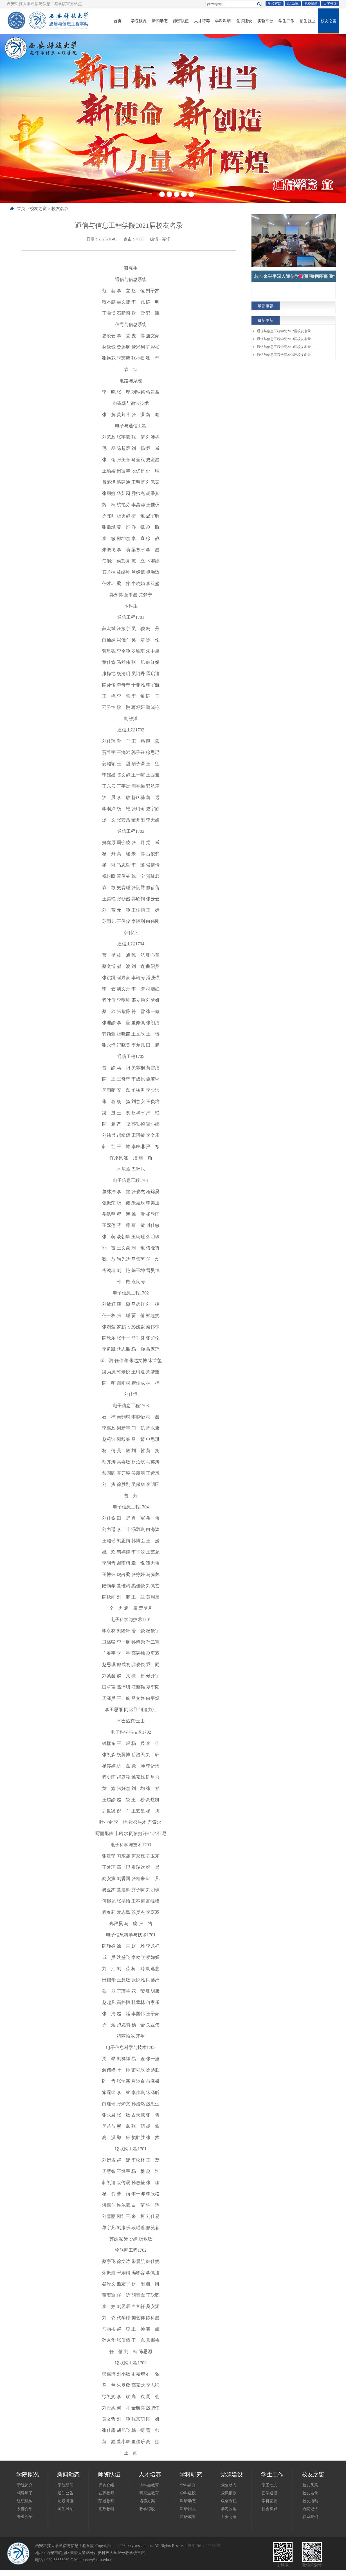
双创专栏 (229, 2501)
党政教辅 (106, 2509)
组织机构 (25, 2501)
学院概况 (139, 21)
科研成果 (188, 2517)
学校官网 (274, 3)
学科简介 (188, 2485)
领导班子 (25, 2493)
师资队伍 (181, 21)
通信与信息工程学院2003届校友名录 (284, 339)
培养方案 (147, 2501)
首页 (118, 21)
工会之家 (229, 2517)
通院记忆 (310, 2509)
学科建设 (188, 2493)
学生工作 (286, 21)
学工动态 (269, 2485)
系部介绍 (25, 2509)
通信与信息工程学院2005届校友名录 (284, 354)
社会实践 (269, 2509)
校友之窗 (328, 21)
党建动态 (229, 2485)
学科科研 (223, 21)
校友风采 (310, 2485)
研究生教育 (149, 2493)
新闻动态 (160, 21)
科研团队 (188, 2509)
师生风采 (65, 2509)
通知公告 (65, 2493)
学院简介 (25, 2485)
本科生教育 (149, 2485)
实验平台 (265, 21)
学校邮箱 (311, 3)
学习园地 (229, 2509)
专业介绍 (25, 2517)
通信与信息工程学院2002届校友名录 (284, 331)
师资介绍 (106, 2485)
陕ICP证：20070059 (204, 2546)
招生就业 (307, 21)
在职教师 (106, 2493)
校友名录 (59, 208)
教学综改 (147, 2509)
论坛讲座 (65, 2501)
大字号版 (330, 3)
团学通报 (269, 2493)
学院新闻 (65, 2485)
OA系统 (292, 3)
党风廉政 (229, 2493)
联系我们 (310, 2517)
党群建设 (244, 21)
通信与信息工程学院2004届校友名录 (284, 347)
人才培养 (202, 21)
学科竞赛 (269, 2501)
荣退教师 (106, 2501)
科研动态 (188, 2501)
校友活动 (310, 2501)
